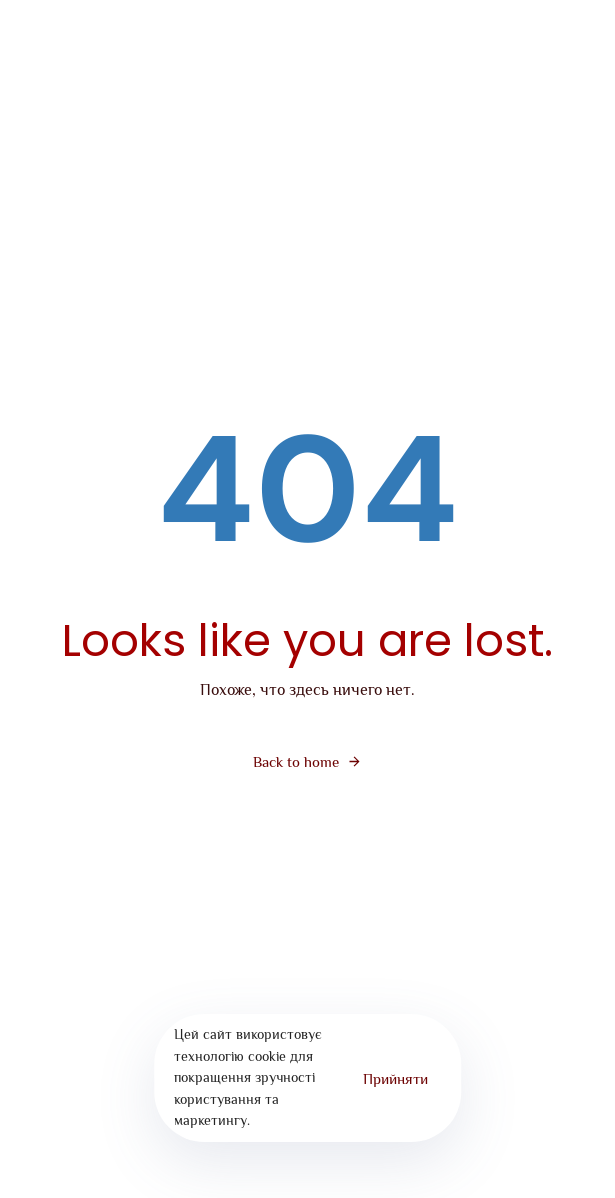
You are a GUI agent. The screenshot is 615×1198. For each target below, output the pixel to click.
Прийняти (395, 1078)
